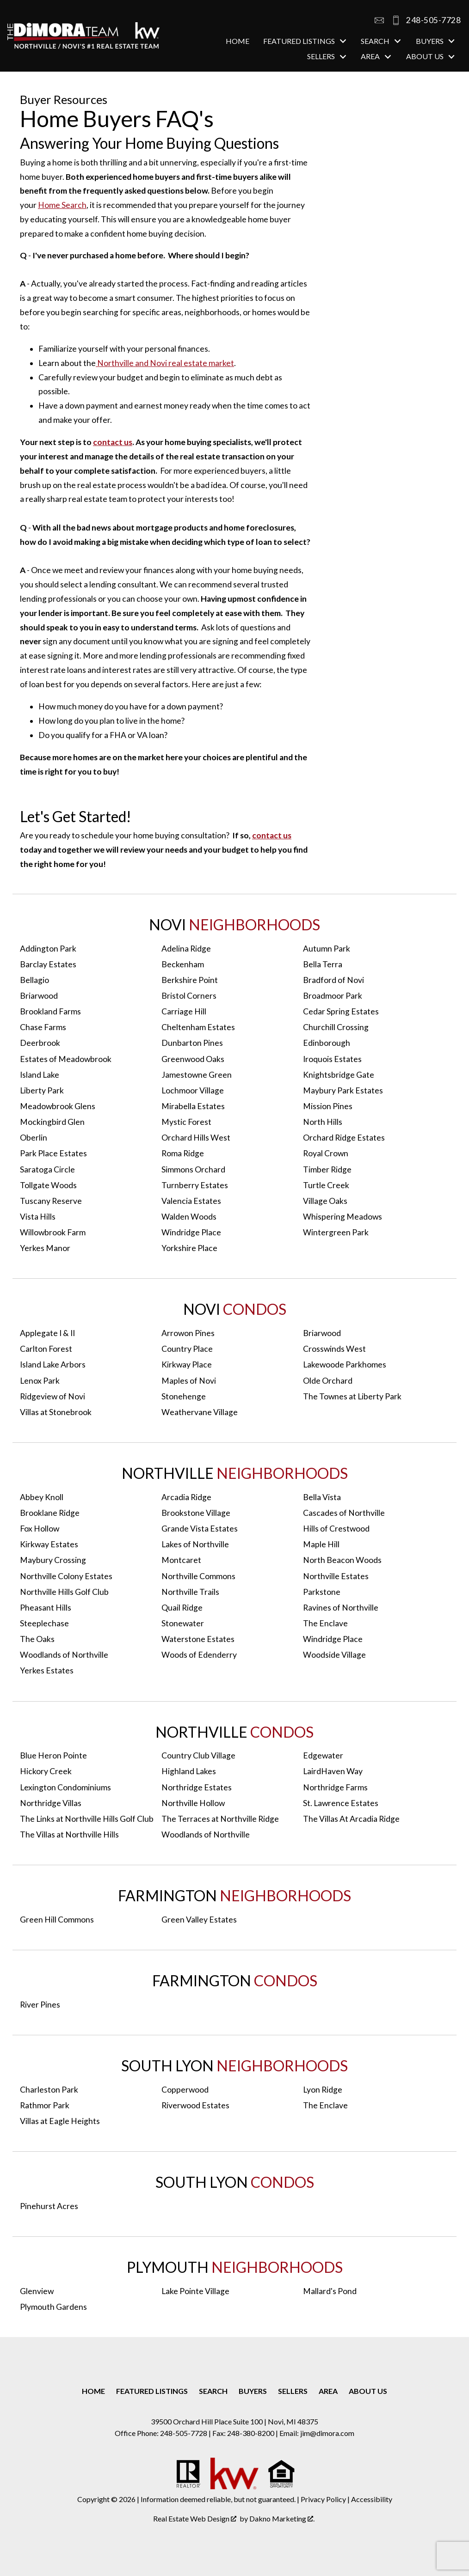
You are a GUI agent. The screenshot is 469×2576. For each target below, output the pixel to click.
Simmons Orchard (193, 1169)
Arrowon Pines (188, 1333)
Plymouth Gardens (53, 2307)
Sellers (293, 2391)
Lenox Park (40, 1381)
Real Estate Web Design (194, 2518)
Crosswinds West (334, 1349)
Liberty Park (42, 1090)
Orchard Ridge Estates (344, 1137)
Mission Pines (327, 1106)
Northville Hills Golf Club (64, 1592)
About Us (368, 2391)
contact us (112, 442)
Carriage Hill (183, 1011)
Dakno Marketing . (282, 2518)
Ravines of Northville (340, 1607)
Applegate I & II (47, 1333)
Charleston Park (49, 2089)
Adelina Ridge (186, 948)
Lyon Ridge (322, 2089)
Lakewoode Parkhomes (344, 1364)
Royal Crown (325, 1153)
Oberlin (33, 1137)
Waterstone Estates (197, 1639)
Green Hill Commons (57, 1919)
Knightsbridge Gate (338, 1075)
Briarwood (39, 996)
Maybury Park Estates (343, 1090)
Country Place (187, 1349)
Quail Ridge (182, 1607)
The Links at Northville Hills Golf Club (87, 1819)
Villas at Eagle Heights (60, 2121)
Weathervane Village (199, 1412)
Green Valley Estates (199, 1919)
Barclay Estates (48, 964)
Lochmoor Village (192, 1090)
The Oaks (37, 1639)
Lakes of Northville (195, 1544)
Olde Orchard (327, 1381)
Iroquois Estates (332, 1059)
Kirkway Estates (49, 1544)
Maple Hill (321, 1544)
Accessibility (371, 2499)
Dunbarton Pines (192, 1043)
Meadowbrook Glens (57, 1106)
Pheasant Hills (45, 1607)
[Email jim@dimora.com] (379, 20)
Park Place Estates (53, 1153)
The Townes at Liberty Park (352, 1396)
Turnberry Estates (194, 1185)
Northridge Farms (335, 1787)
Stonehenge (183, 1396)
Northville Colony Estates (66, 1576)
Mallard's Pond (330, 2291)
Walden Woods (188, 1216)
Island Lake (39, 1075)
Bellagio (34, 980)
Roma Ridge (182, 1153)
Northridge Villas (50, 1803)
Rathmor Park (44, 2105)
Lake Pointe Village (195, 2291)
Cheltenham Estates (198, 1027)
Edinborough (326, 1043)
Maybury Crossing (53, 1560)
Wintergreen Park (336, 1232)
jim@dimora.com (327, 2433)
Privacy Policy (323, 2499)
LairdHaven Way (333, 1771)
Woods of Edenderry (199, 1655)
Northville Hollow (193, 1803)
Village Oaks (325, 1201)
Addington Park (48, 948)
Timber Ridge (327, 1169)
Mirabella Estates (193, 1106)
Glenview (37, 2291)
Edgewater (323, 1755)
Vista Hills (38, 1216)
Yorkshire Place (189, 1248)
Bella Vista (322, 1497)
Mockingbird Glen (52, 1122)
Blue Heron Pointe (53, 1755)
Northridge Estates (196, 1787)
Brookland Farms (50, 1011)
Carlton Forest (46, 1349)
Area (328, 2391)
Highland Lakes (188, 1771)
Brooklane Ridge (50, 1513)
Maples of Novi (188, 1381)
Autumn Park (326, 948)
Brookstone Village (195, 1513)
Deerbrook (40, 1043)
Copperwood (185, 2089)
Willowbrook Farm (53, 1232)
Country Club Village (198, 1755)
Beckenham (182, 964)
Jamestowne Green (196, 1075)
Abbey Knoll (41, 1497)
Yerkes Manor (45, 1248)
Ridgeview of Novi (52, 1396)
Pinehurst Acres (49, 2206)
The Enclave (325, 1623)
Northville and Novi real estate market (165, 363)
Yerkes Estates (47, 1670)
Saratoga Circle (47, 1169)
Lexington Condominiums (65, 1787)
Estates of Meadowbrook (65, 1059)
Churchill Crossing (336, 1027)
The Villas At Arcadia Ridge (351, 1819)
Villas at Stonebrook (56, 1412)
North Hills (322, 1122)
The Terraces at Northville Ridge (220, 1819)
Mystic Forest (186, 1122)
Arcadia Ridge (186, 1497)
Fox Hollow (39, 1528)
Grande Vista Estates (199, 1528)
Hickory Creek (46, 1771)
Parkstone (321, 1592)
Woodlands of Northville (64, 1655)
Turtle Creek (326, 1185)
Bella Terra (322, 964)
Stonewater (182, 1623)
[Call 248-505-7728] (423, 20)
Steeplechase (44, 1623)
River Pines (40, 2004)
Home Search (62, 205)
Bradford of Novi (333, 980)
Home (237, 41)
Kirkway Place (186, 1364)
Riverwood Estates (195, 2105)
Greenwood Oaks (192, 1059)
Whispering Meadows (342, 1216)
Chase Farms (43, 1027)
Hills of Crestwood (336, 1528)
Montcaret (181, 1560)
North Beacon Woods (342, 1560)
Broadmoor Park (332, 996)
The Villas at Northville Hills (69, 1834)
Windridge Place (191, 1232)
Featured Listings (152, 2391)
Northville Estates (336, 1576)
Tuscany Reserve (51, 1201)
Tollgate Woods (48, 1185)
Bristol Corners (188, 996)
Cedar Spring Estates (341, 1011)
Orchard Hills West (195, 1137)
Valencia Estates (191, 1201)
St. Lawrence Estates (340, 1803)
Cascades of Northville (344, 1513)
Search (213, 2391)
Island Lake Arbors (53, 1364)
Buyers (253, 2391)
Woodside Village (334, 1655)
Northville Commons (198, 1576)
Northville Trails (190, 1592)
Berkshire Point (189, 980)
